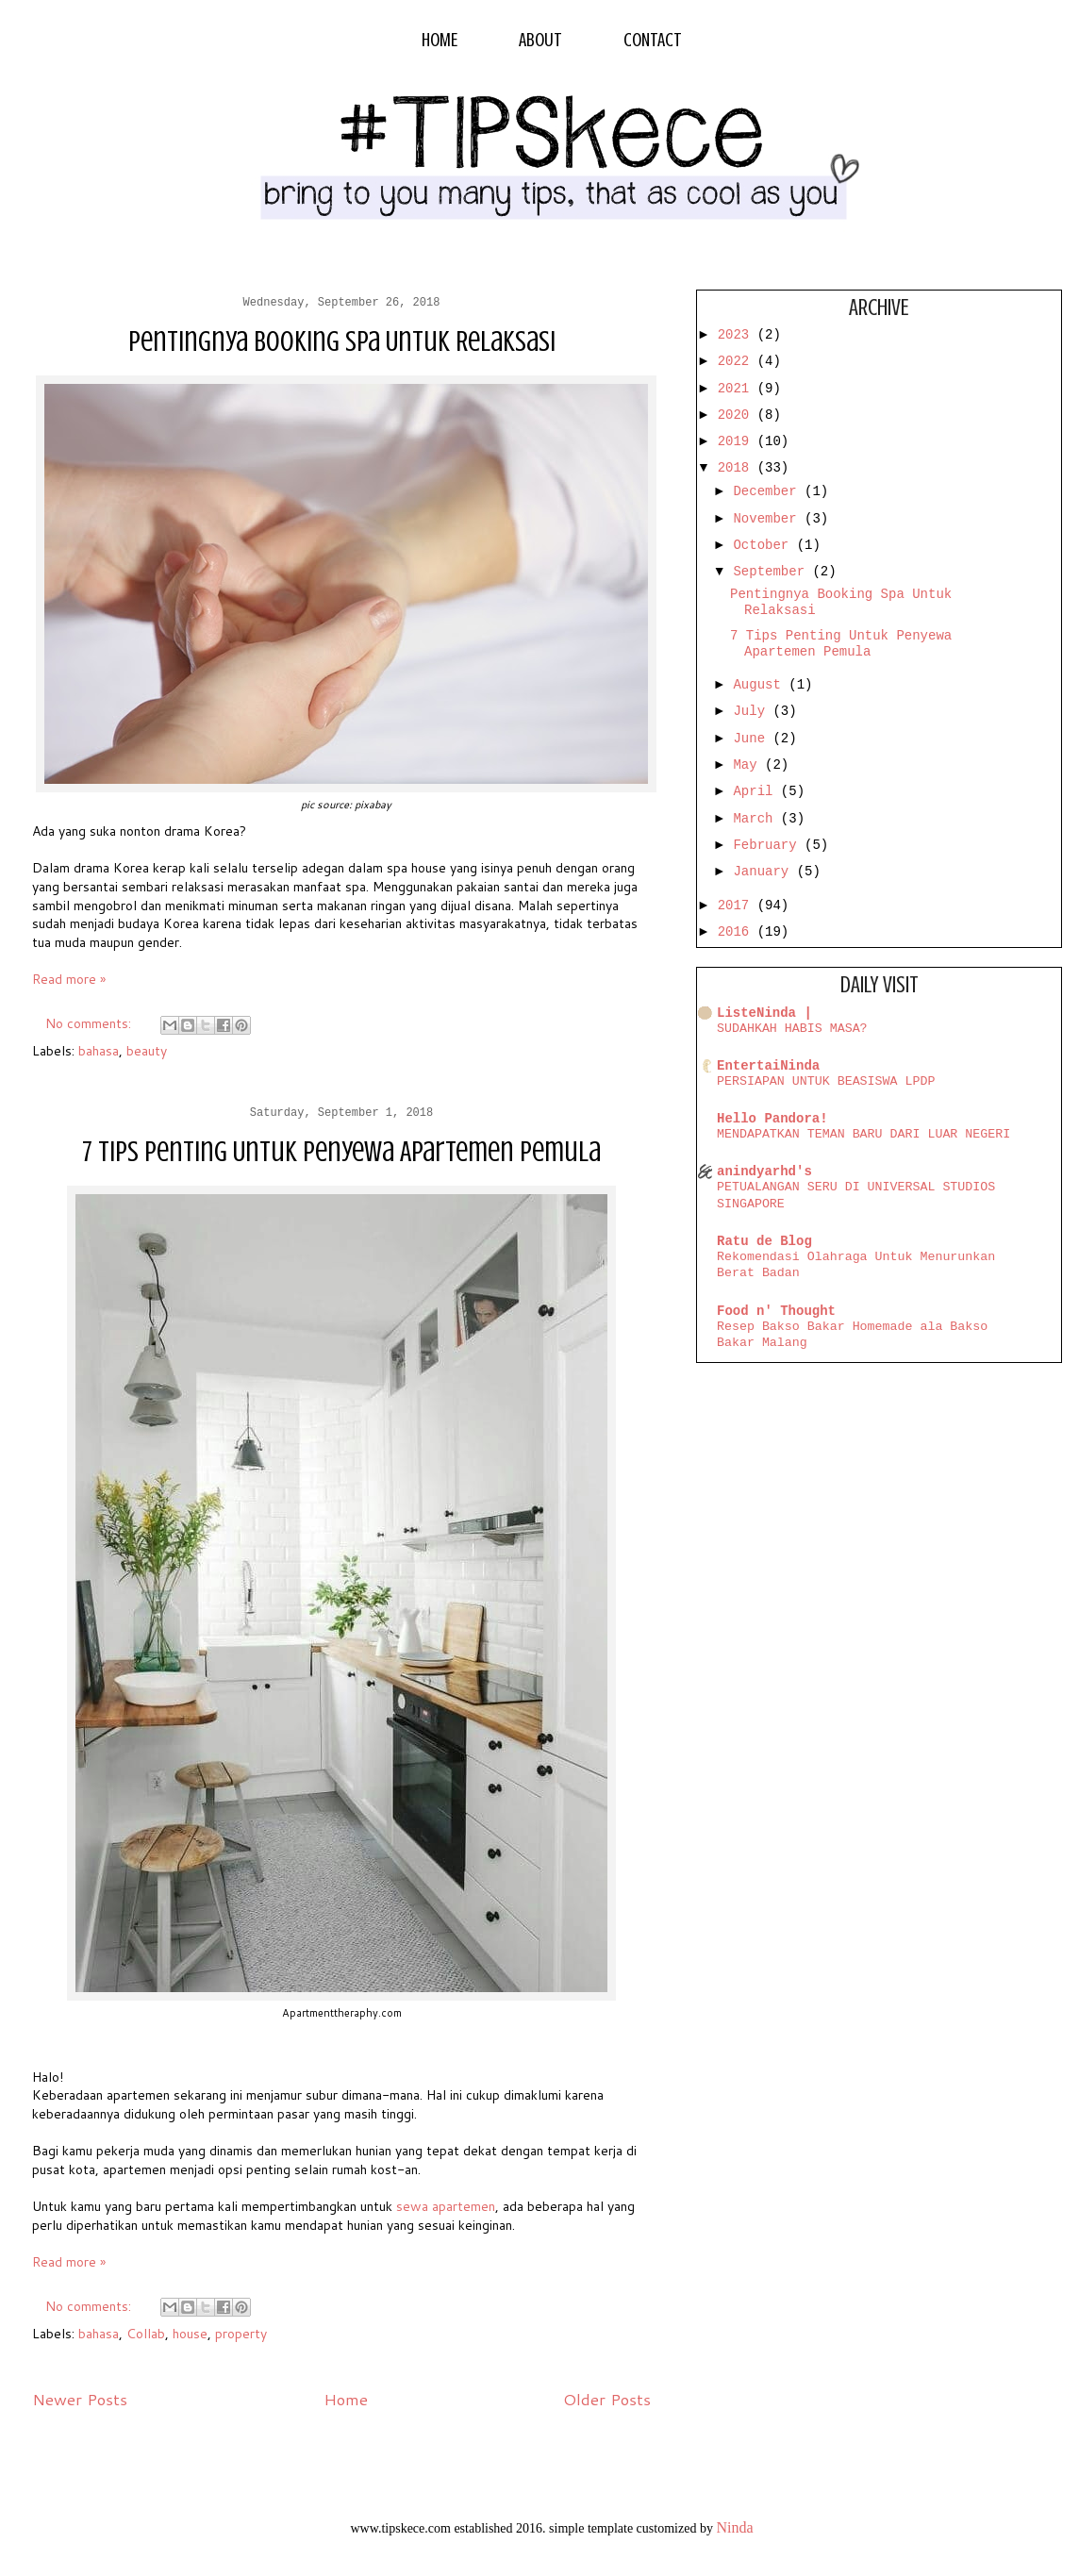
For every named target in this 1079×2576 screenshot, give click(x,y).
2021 (737, 388)
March (756, 818)
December (769, 491)
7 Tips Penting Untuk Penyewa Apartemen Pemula (341, 1152)
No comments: (90, 1023)
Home (346, 2399)
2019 (737, 441)
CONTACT (652, 40)
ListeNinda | (764, 1013)
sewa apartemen (445, 2206)
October (764, 545)
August (760, 684)
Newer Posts (79, 2399)
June (752, 738)
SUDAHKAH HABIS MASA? (792, 1029)
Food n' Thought (776, 1311)
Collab (145, 2333)
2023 (737, 334)
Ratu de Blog (764, 1241)
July (752, 711)
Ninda (734, 2527)
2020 (737, 415)
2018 (737, 467)
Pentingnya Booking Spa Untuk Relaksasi (342, 341)
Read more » (69, 979)
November (769, 518)
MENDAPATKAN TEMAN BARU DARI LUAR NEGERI (863, 1134)
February (769, 845)
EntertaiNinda (768, 1065)
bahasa (98, 1050)
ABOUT (540, 40)
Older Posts (607, 2399)
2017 (737, 905)
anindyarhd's (764, 1171)
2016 (737, 931)
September (772, 571)
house (190, 2333)
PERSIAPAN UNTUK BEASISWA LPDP (826, 1081)
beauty (146, 1050)
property (241, 2333)
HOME (439, 40)
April (756, 791)
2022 (737, 361)
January (764, 871)
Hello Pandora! (772, 1118)
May (749, 765)
